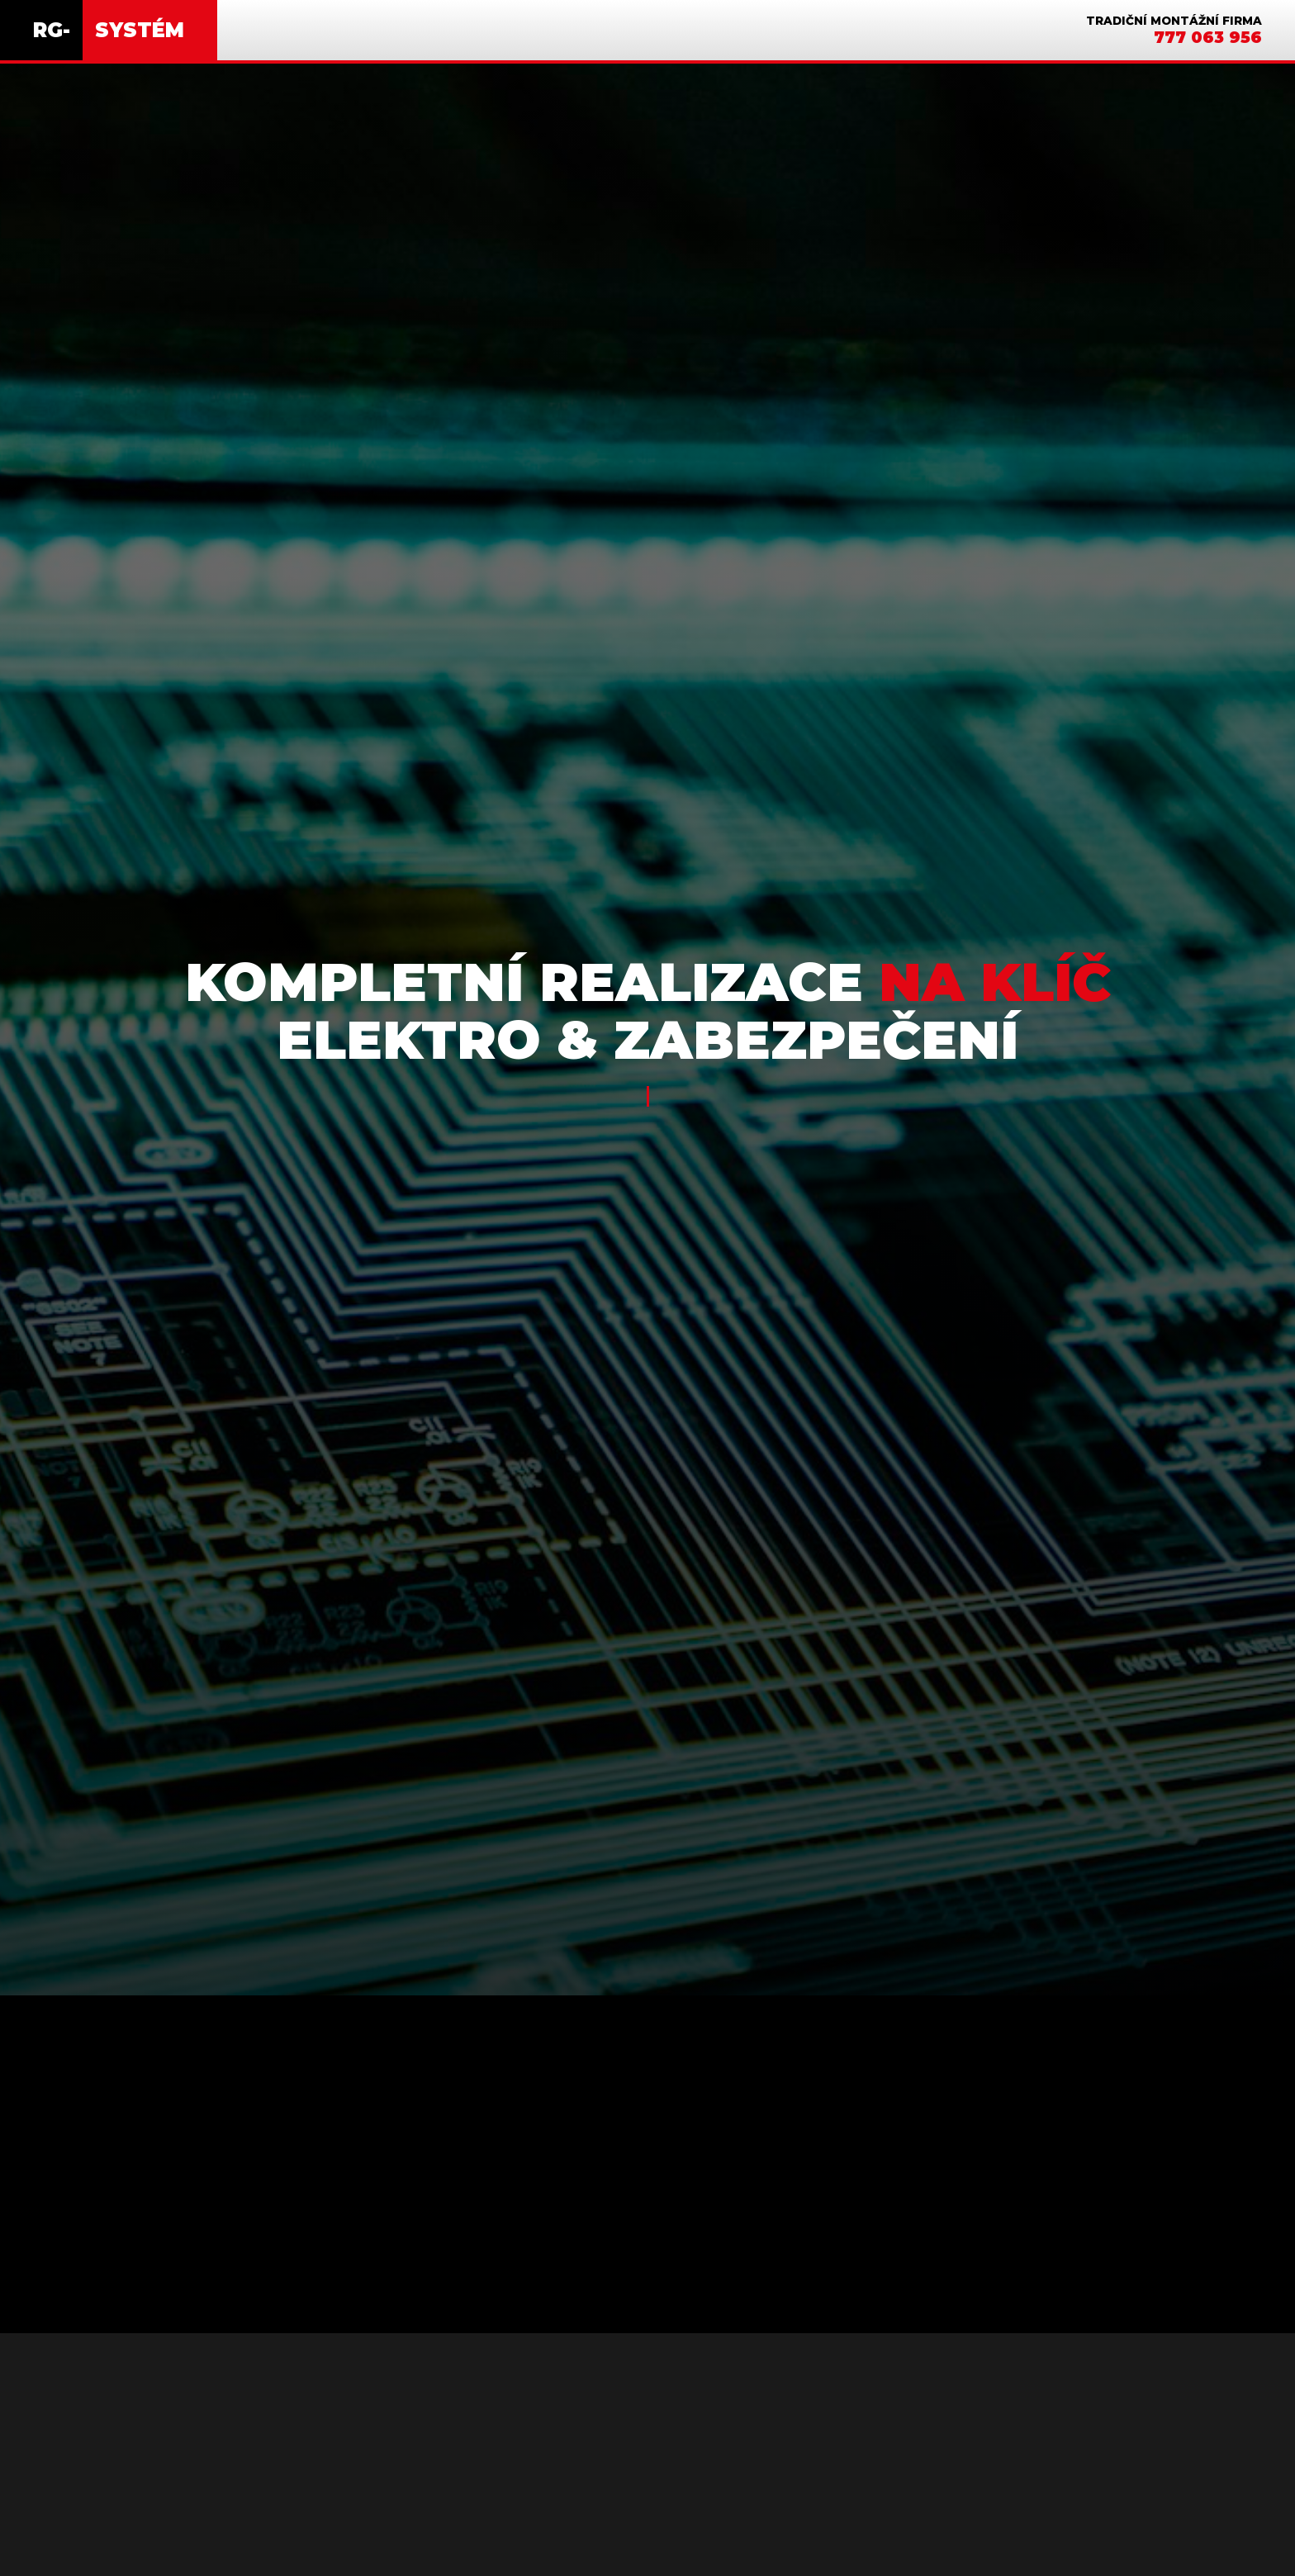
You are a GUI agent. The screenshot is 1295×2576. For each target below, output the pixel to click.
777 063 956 (1208, 37)
